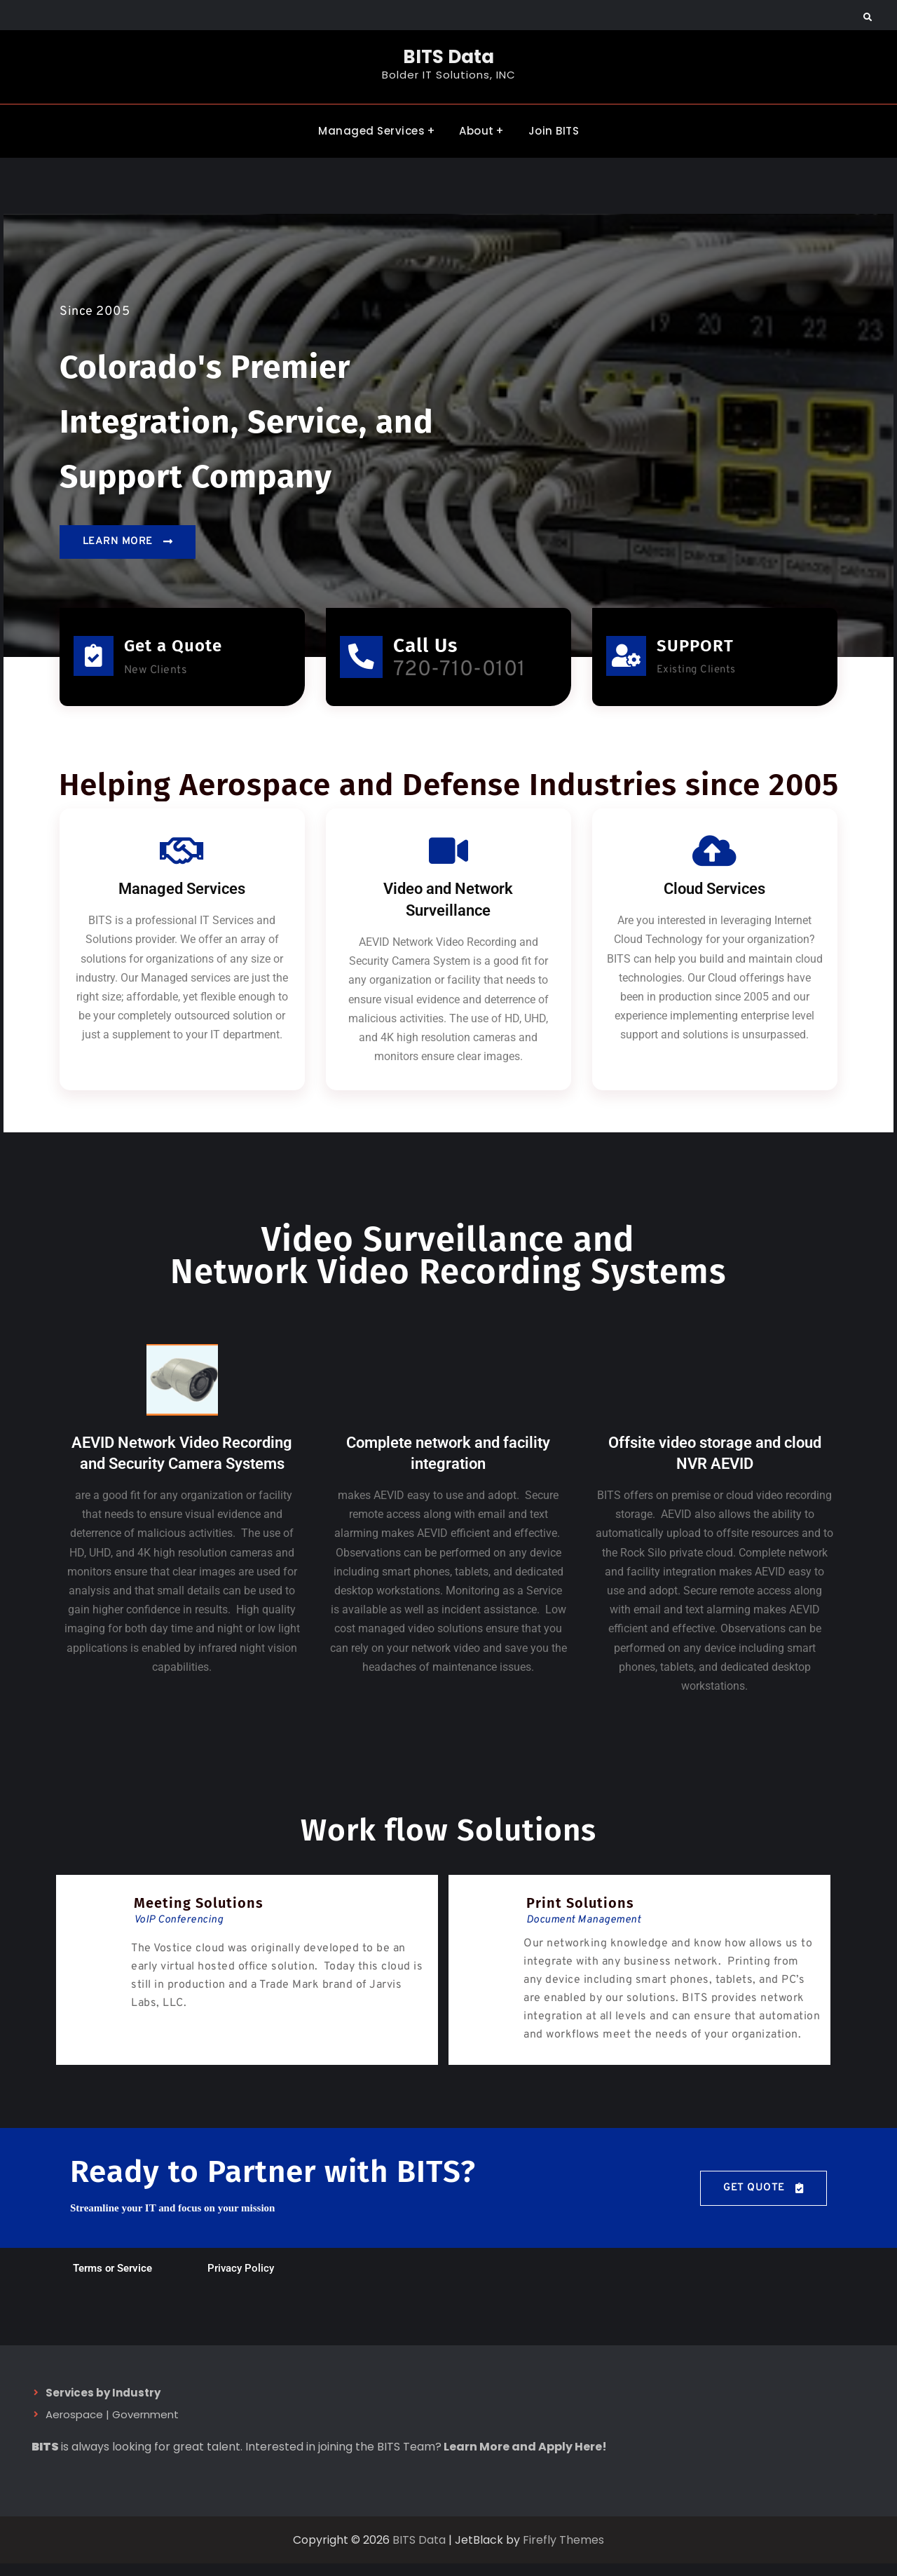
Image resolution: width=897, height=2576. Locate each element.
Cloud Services (714, 901)
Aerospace (74, 2427)
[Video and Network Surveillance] (448, 863)
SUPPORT (696, 648)
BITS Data (448, 56)
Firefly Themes (563, 2552)
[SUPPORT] (627, 659)
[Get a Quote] (94, 659)
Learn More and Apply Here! (525, 2459)
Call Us (434, 648)
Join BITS (554, 128)
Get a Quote (174, 648)
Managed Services (371, 128)
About (476, 128)
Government (145, 2427)
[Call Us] (366, 665)
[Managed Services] (182, 863)
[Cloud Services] (714, 863)
